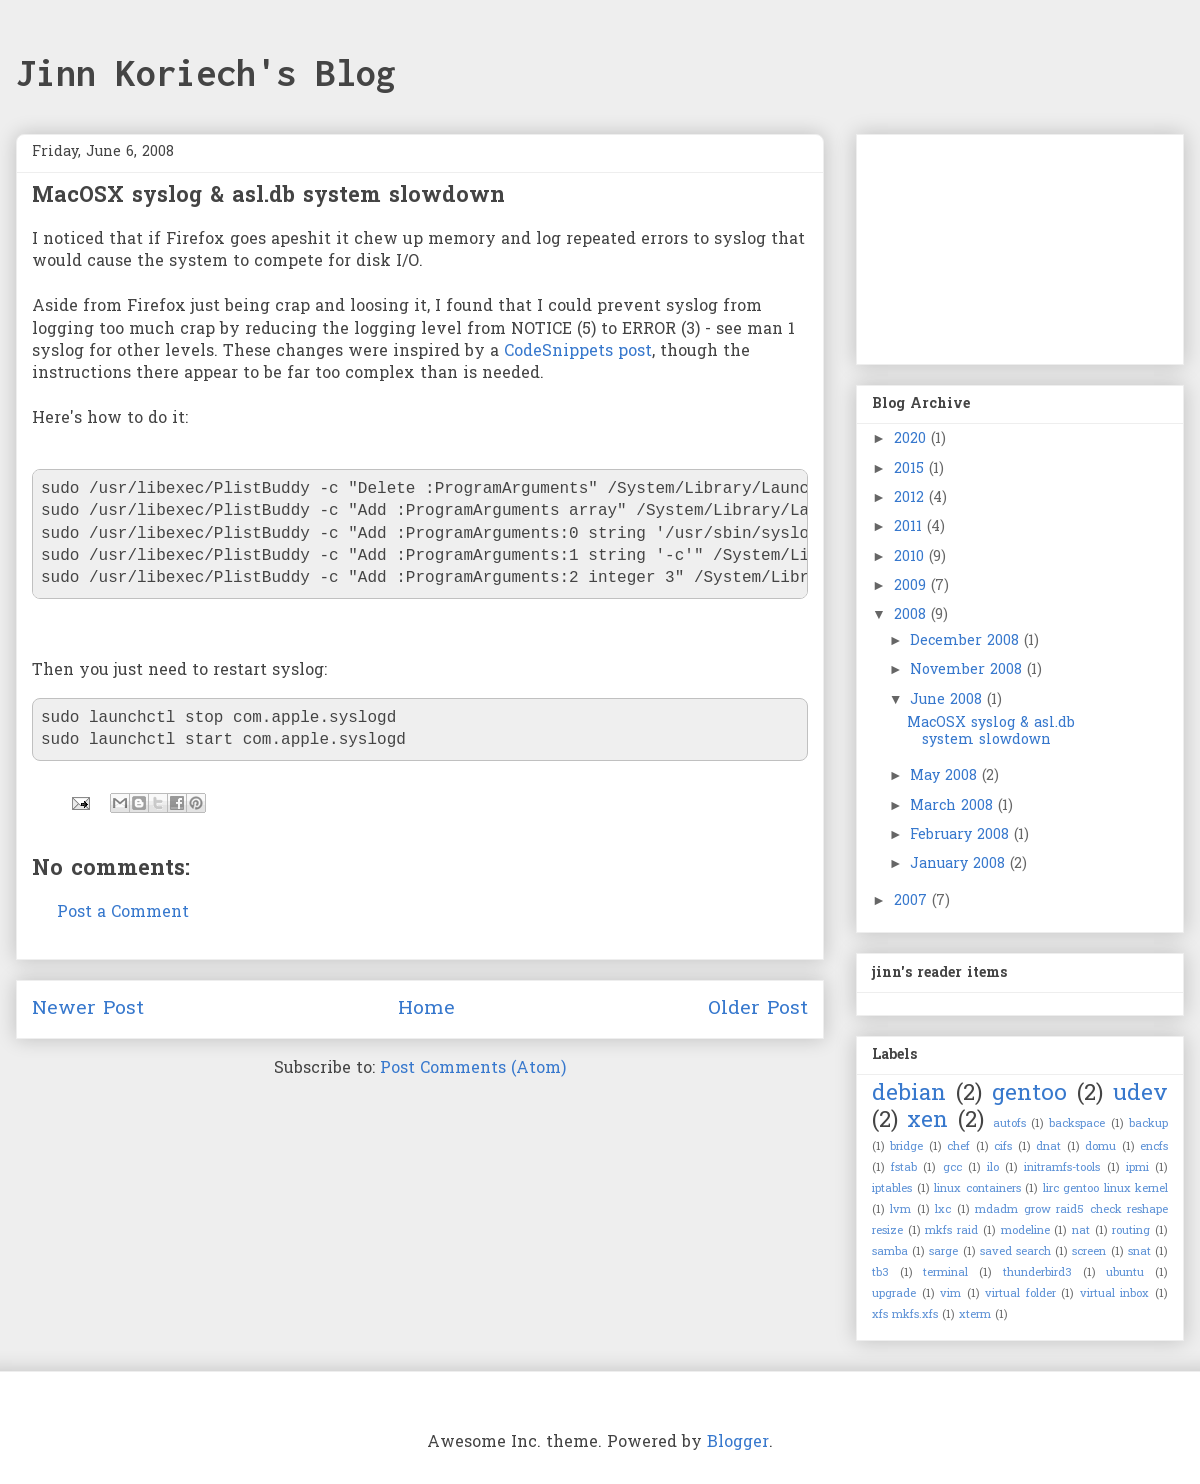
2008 (912, 615)
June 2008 (948, 700)
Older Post (758, 1009)
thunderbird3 (1037, 1273)
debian (909, 1094)
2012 (911, 498)
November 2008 (968, 670)
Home (426, 1009)
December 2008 (967, 641)
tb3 (880, 1273)
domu (1100, 1147)
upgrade (894, 1294)
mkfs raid (951, 1231)
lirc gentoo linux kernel (1106, 1189)
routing (1131, 1231)
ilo (993, 1168)
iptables (892, 1189)
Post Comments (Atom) (473, 1069)
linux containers (977, 1189)
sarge (943, 1252)
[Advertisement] (972, 242)
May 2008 (946, 776)
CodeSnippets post (578, 352)
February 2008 (962, 835)
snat (1139, 1252)
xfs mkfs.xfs (905, 1315)
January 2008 (960, 864)
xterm (975, 1315)
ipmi (1137, 1168)
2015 (911, 469)
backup (1148, 1124)
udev (1140, 1094)
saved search (1015, 1252)
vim (950, 1294)
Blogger (738, 1443)
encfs (1154, 1147)
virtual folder (1020, 1294)
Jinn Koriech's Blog (206, 73)
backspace (1077, 1124)
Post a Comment (123, 913)
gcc (952, 1168)
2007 (913, 901)
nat (1081, 1231)
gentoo (1029, 1094)
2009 (912, 586)
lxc (943, 1210)
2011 (910, 527)
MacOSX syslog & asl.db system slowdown (991, 732)
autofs (1009, 1124)
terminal (945, 1273)
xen (927, 1121)
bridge (906, 1147)
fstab (904, 1168)
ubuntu (1125, 1273)
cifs (1003, 1147)
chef (958, 1147)
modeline (1025, 1231)
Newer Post (88, 1009)
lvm (900, 1210)
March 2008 (954, 806)
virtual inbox (1115, 1294)
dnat (1048, 1147)
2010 (911, 557)
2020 (912, 439)
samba (890, 1252)
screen (1089, 1252)
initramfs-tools (1062, 1168)
